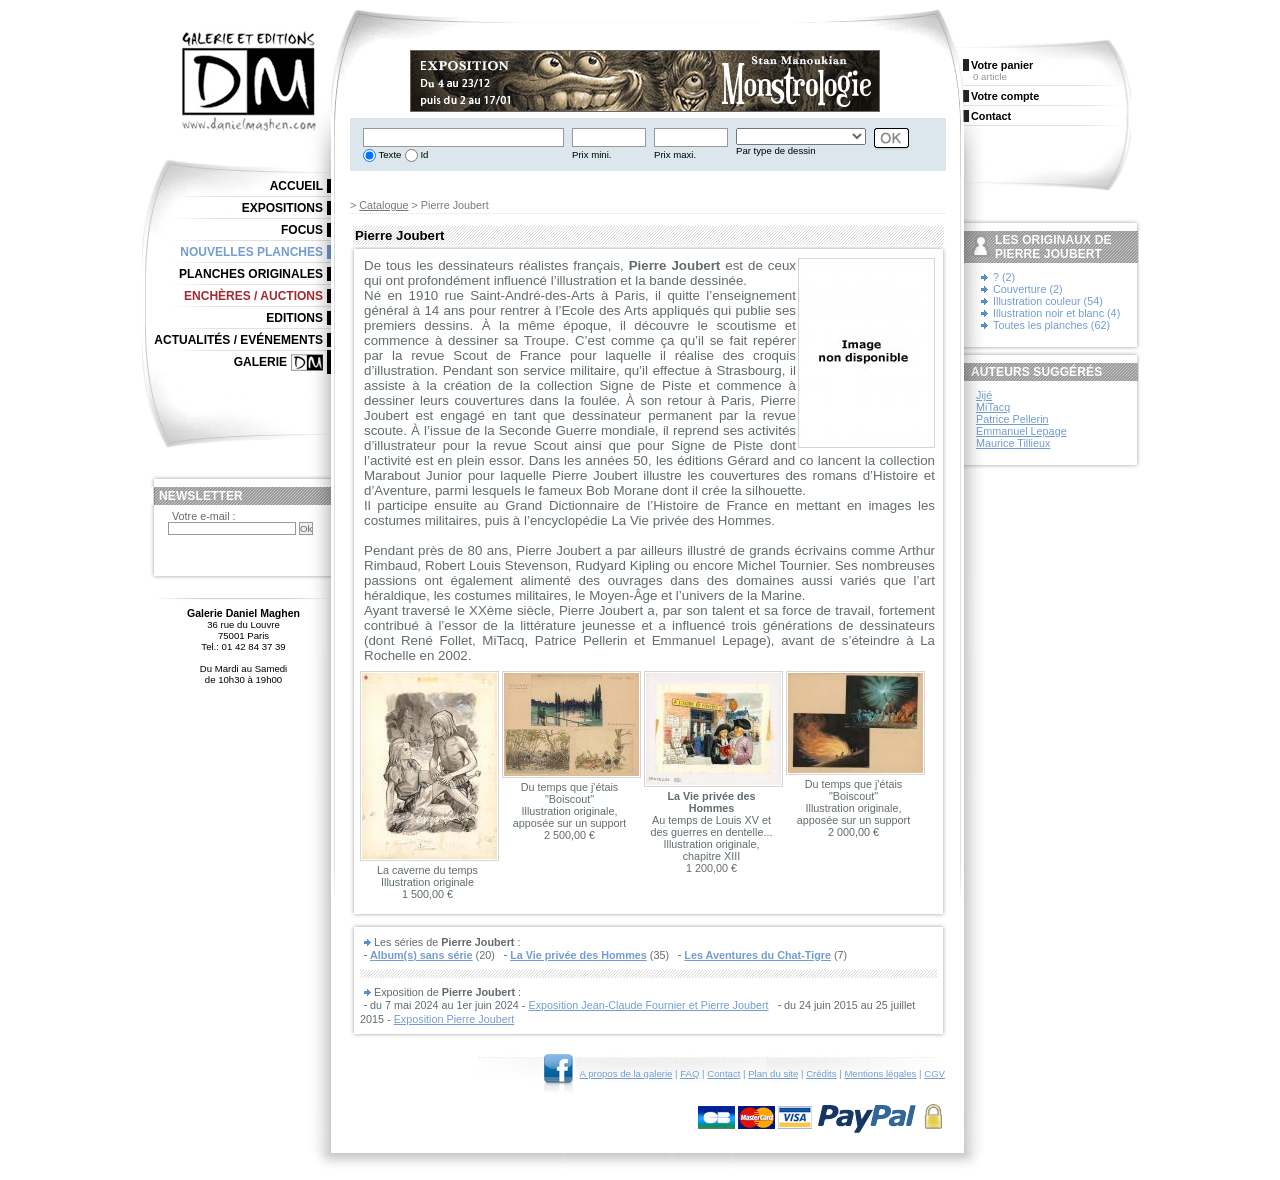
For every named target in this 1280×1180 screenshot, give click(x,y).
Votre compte (1005, 96)
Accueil (296, 186)
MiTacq (993, 407)
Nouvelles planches (251, 252)
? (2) (1004, 277)
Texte (388, 154)
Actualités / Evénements (238, 340)
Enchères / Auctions (253, 296)
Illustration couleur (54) (1048, 301)
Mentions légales (880, 1073)
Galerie (260, 362)
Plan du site (773, 1073)
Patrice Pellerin (1012, 419)
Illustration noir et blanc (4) (1056, 313)
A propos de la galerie (626, 1073)
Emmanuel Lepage (1021, 431)
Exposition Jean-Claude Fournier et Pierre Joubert (648, 1005)
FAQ (689, 1073)
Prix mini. (591, 154)
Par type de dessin (775, 150)
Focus (302, 230)
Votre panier (1002, 65)
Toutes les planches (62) (1051, 325)
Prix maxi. (675, 154)
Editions (294, 318)
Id (423, 154)
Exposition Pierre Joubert (454, 1019)
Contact (723, 1073)
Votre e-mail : (204, 516)
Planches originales (251, 274)
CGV (934, 1073)
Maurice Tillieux (1013, 443)
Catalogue (383, 205)
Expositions (282, 208)
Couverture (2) (1028, 289)
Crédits (821, 1073)
